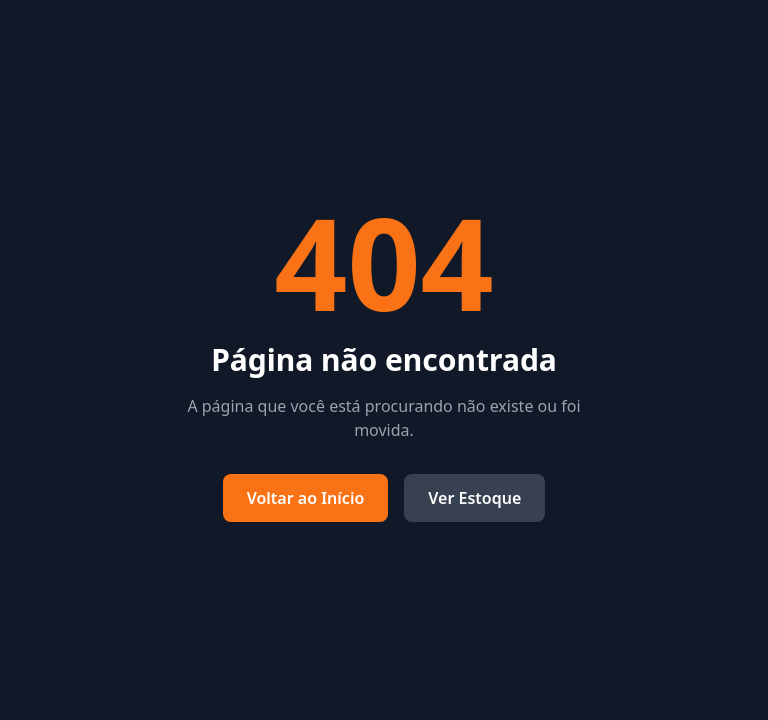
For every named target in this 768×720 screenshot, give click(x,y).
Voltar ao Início (306, 498)
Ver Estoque (474, 498)
